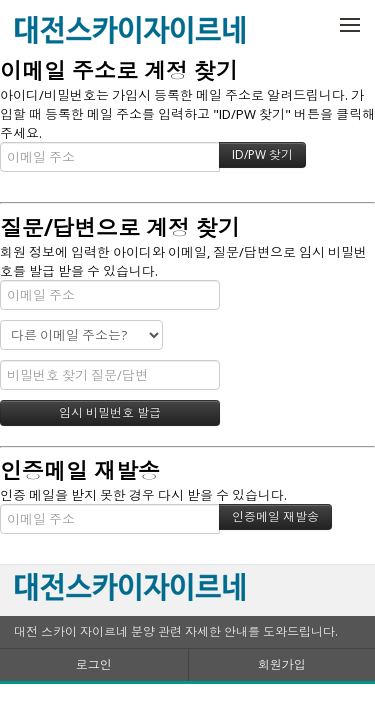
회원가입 (282, 664)
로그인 (94, 664)
